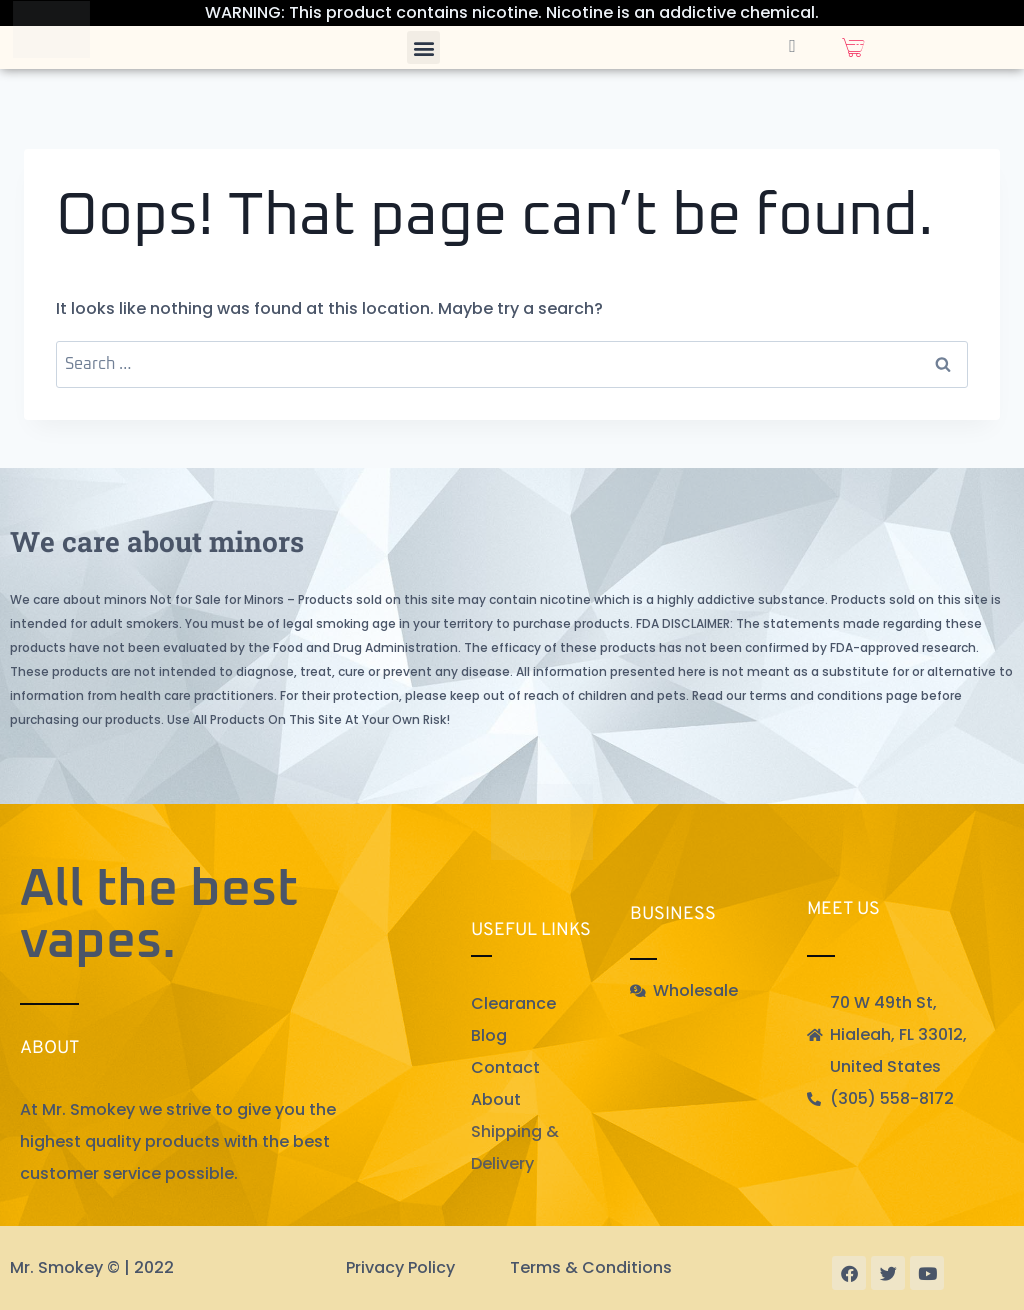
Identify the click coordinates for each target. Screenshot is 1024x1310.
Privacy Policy (400, 1267)
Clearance (513, 1003)
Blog (489, 1035)
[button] (423, 47)
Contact (505, 1067)
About (496, 1099)
